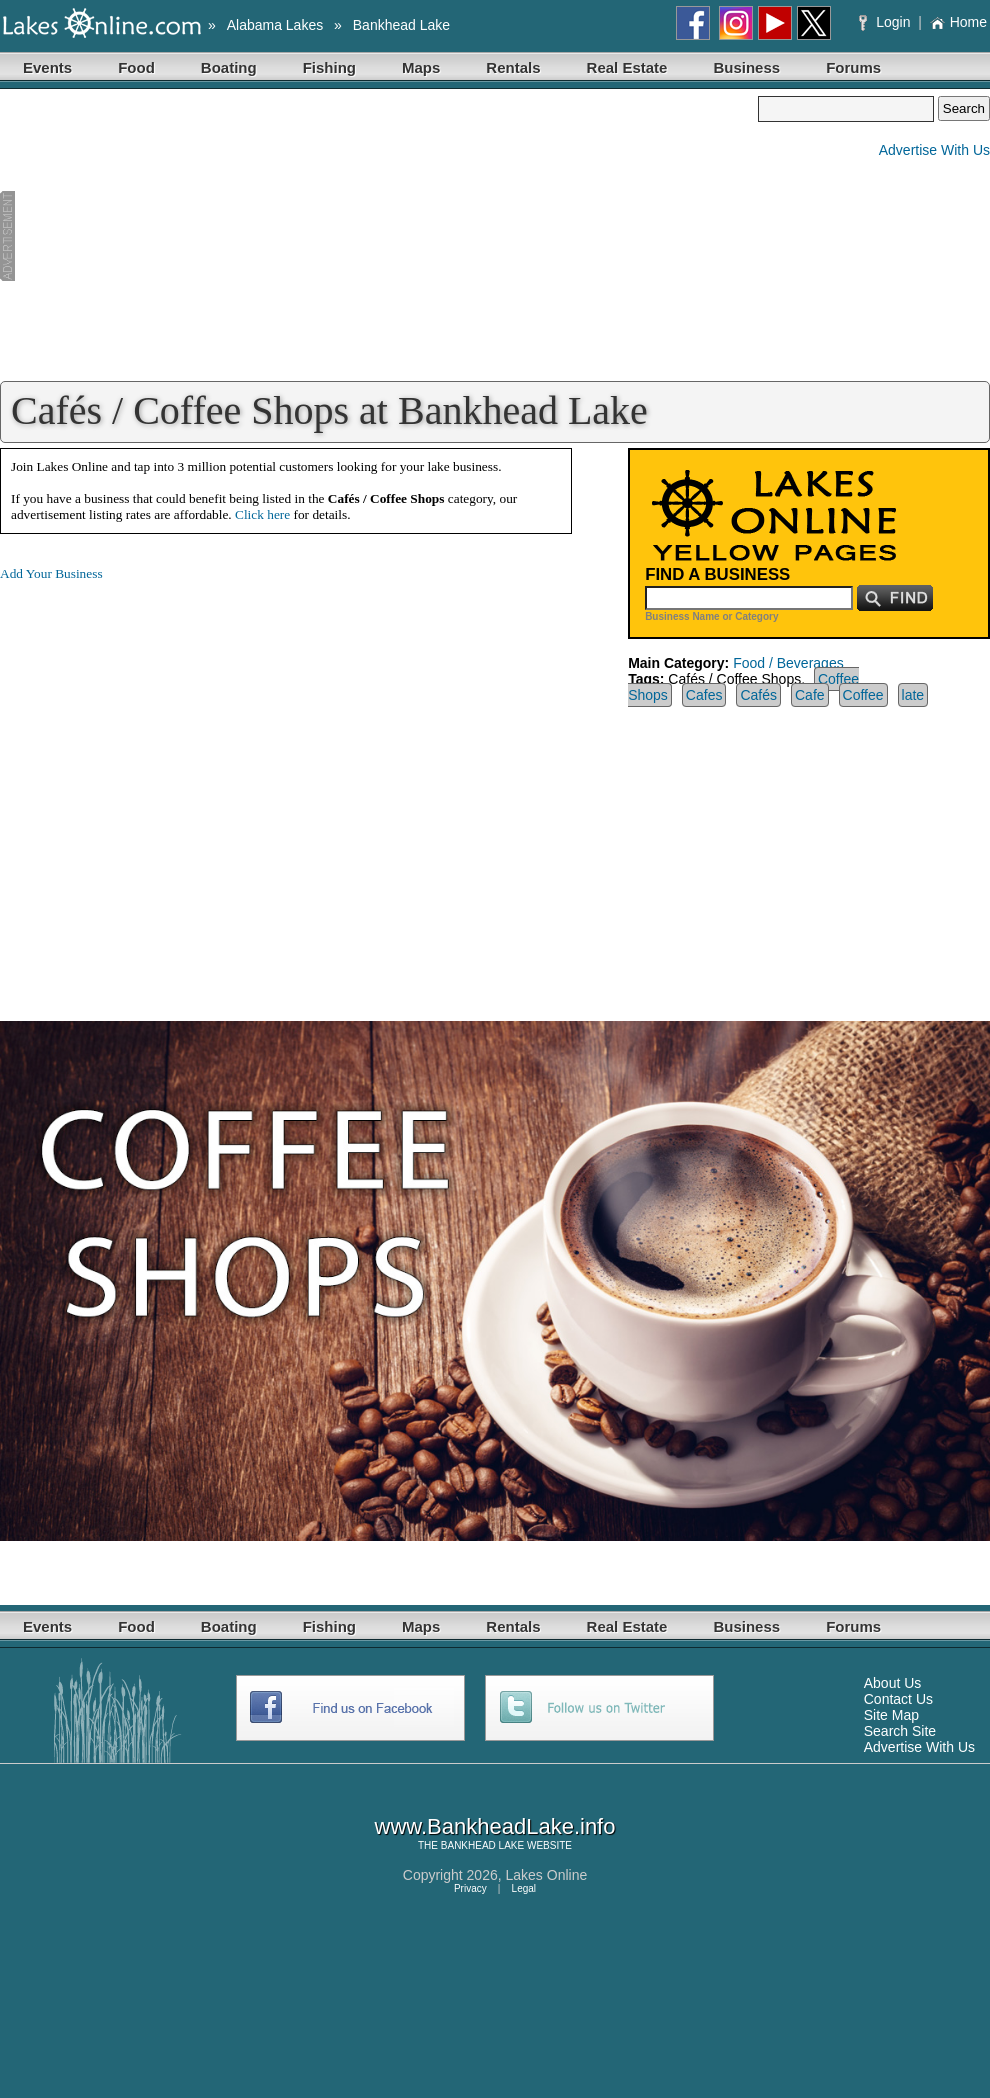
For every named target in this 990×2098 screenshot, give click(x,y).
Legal (524, 1888)
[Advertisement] (379, 236)
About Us (893, 1683)
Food (136, 67)
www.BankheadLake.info (495, 1826)
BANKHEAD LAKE (482, 1845)
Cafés (758, 695)
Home (958, 22)
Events (47, 67)
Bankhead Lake (401, 25)
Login (886, 22)
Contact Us (898, 1699)
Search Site (900, 1731)
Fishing (329, 67)
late (913, 695)
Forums (853, 67)
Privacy (470, 1888)
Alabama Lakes (275, 25)
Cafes (704, 695)
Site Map (891, 1715)
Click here (262, 514)
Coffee (863, 695)
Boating (229, 67)
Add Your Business (51, 573)
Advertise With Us (934, 150)
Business (746, 67)
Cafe (810, 695)
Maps (421, 67)
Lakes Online (547, 1875)
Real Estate (627, 67)
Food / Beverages (788, 663)
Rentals (513, 67)
